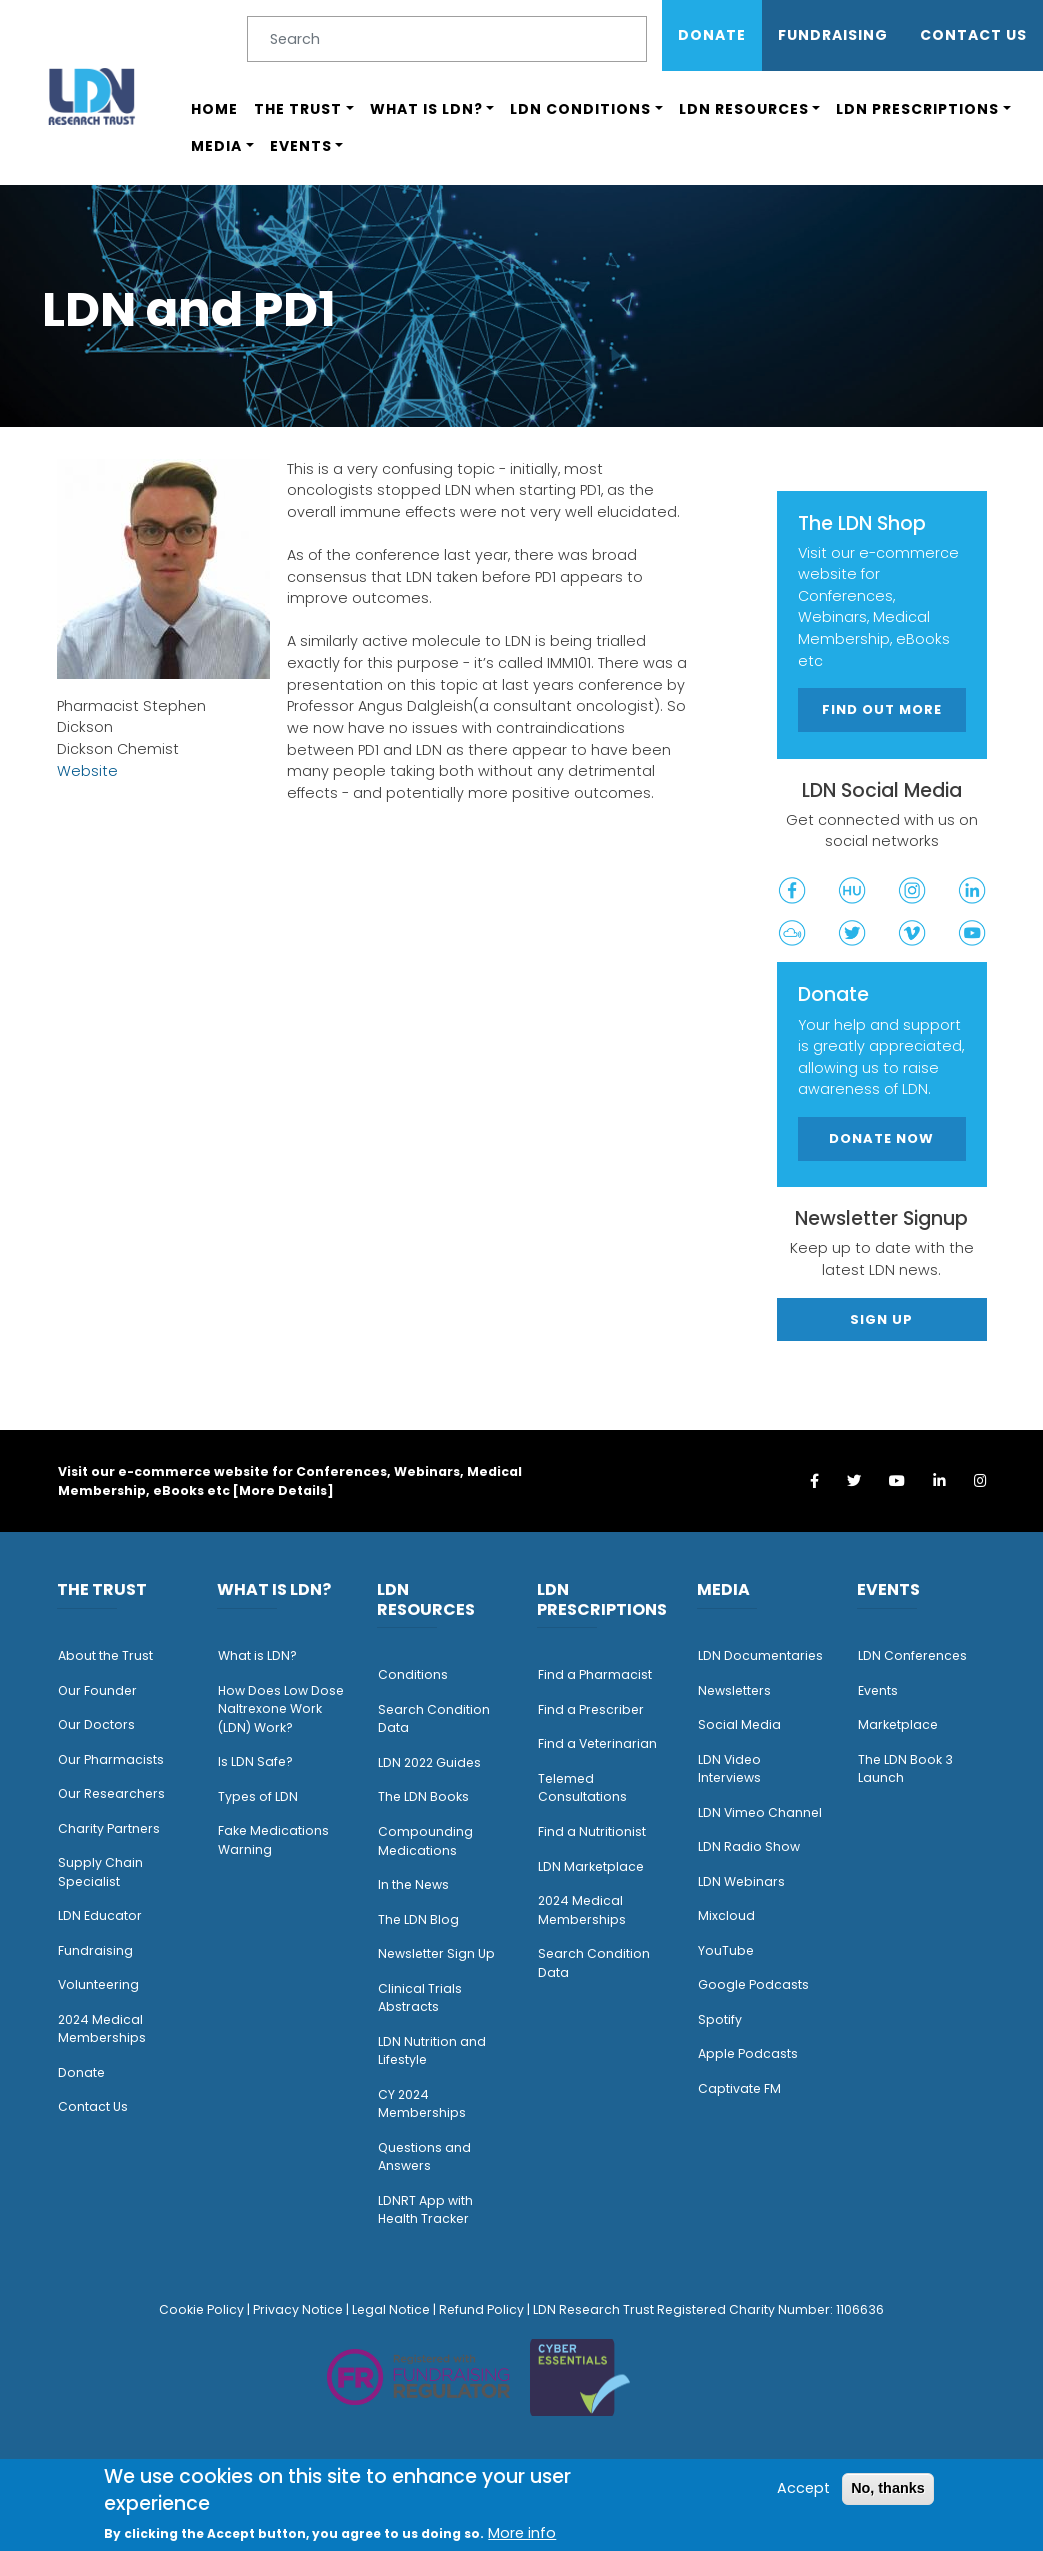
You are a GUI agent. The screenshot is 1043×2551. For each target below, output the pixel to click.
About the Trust (105, 1655)
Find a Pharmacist (595, 1674)
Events (301, 146)
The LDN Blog (418, 1919)
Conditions (413, 1674)
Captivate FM (739, 2088)
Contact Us (973, 35)
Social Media (739, 1724)
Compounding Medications (425, 1841)
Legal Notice (391, 2309)
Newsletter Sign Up (436, 1953)
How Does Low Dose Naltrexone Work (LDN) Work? (281, 1709)
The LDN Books (423, 1796)
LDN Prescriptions (917, 109)
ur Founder (102, 1690)
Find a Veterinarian (597, 1743)
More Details (283, 1490)
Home (214, 109)
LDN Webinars (741, 1881)
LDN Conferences (912, 1655)
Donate (712, 35)
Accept (803, 2488)
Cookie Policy (201, 2309)
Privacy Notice (298, 2309)
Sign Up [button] (881, 1319)
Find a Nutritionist (592, 1831)
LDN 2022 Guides (429, 1762)
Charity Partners (109, 1828)
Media (216, 146)
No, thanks (888, 2488)
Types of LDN (258, 1796)
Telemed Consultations (582, 1788)
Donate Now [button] (881, 1138)
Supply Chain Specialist (100, 1872)
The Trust (298, 109)
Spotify (720, 2019)
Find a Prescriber (591, 1709)
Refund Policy (481, 2309)
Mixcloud (726, 1915)
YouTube (726, 1950)
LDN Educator (100, 1915)
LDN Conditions (580, 109)
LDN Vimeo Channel (760, 1812)
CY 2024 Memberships (422, 2104)
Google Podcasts (753, 1984)
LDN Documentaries (760, 1655)
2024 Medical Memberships (102, 2029)
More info (522, 2533)
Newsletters (734, 1690)
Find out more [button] (882, 709)
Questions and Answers (424, 2157)
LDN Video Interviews (729, 1769)
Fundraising (833, 35)
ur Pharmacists (116, 1759)
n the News (415, 1884)
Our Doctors (96, 1724)
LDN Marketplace (591, 1866)
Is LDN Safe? (255, 1761)
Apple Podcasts (748, 2053)
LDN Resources (744, 109)
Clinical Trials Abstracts (420, 1998)
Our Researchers (111, 1793)
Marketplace (898, 1724)
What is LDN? (426, 109)
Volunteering (98, 1984)
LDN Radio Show (749, 1846)
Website (87, 771)
